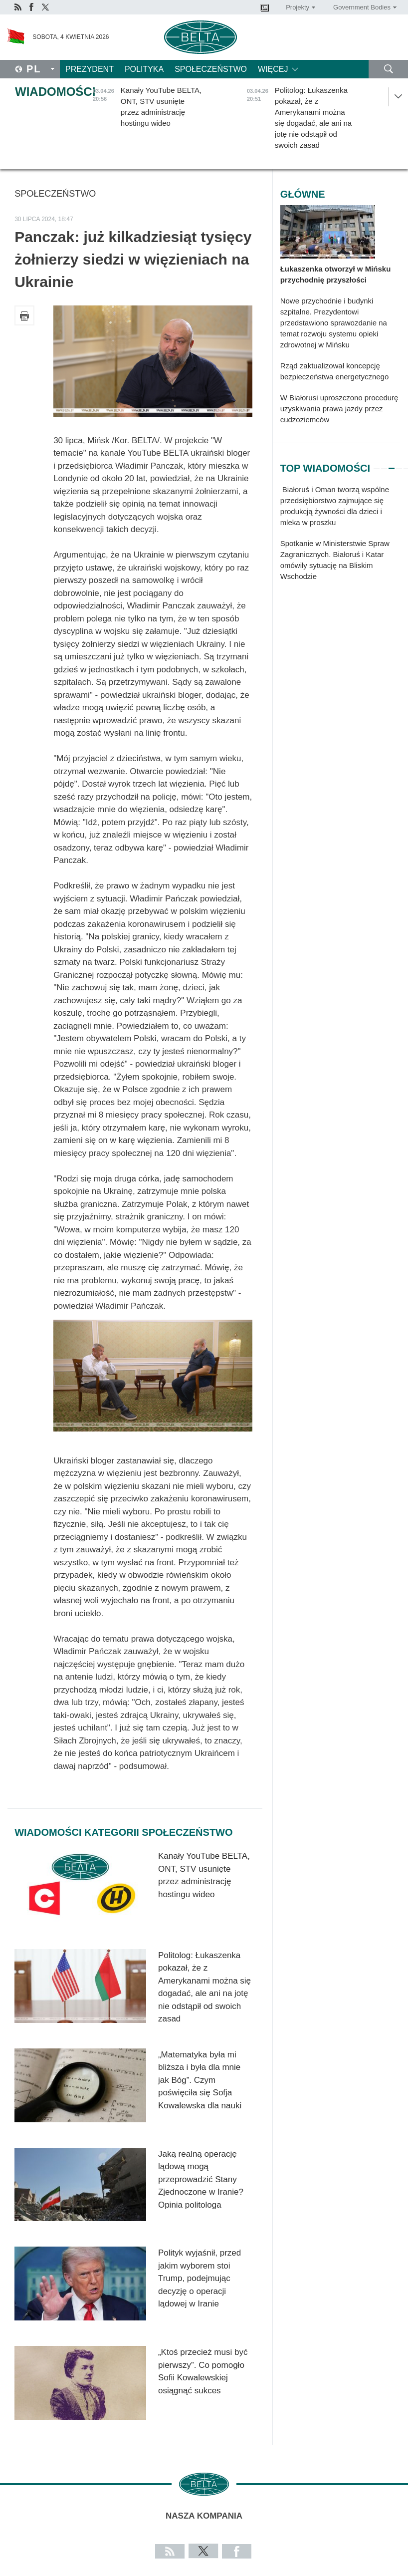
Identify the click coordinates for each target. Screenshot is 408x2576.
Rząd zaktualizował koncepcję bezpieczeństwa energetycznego (334, 371)
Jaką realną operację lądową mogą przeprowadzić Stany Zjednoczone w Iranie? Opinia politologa (200, 2179)
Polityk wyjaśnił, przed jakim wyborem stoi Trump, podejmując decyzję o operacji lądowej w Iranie (199, 2278)
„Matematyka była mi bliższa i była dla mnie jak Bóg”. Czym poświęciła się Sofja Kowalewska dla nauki (199, 2080)
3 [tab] (392, 464)
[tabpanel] (340, 538)
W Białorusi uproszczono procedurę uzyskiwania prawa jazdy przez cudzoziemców (339, 408)
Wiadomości (55, 91)
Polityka (144, 69)
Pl (33, 68)
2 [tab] (384, 464)
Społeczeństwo (211, 69)
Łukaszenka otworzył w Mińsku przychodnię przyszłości (335, 274)
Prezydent (89, 69)
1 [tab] (377, 464)
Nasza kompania (204, 2516)
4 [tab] (399, 464)
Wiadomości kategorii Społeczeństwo (123, 1832)
